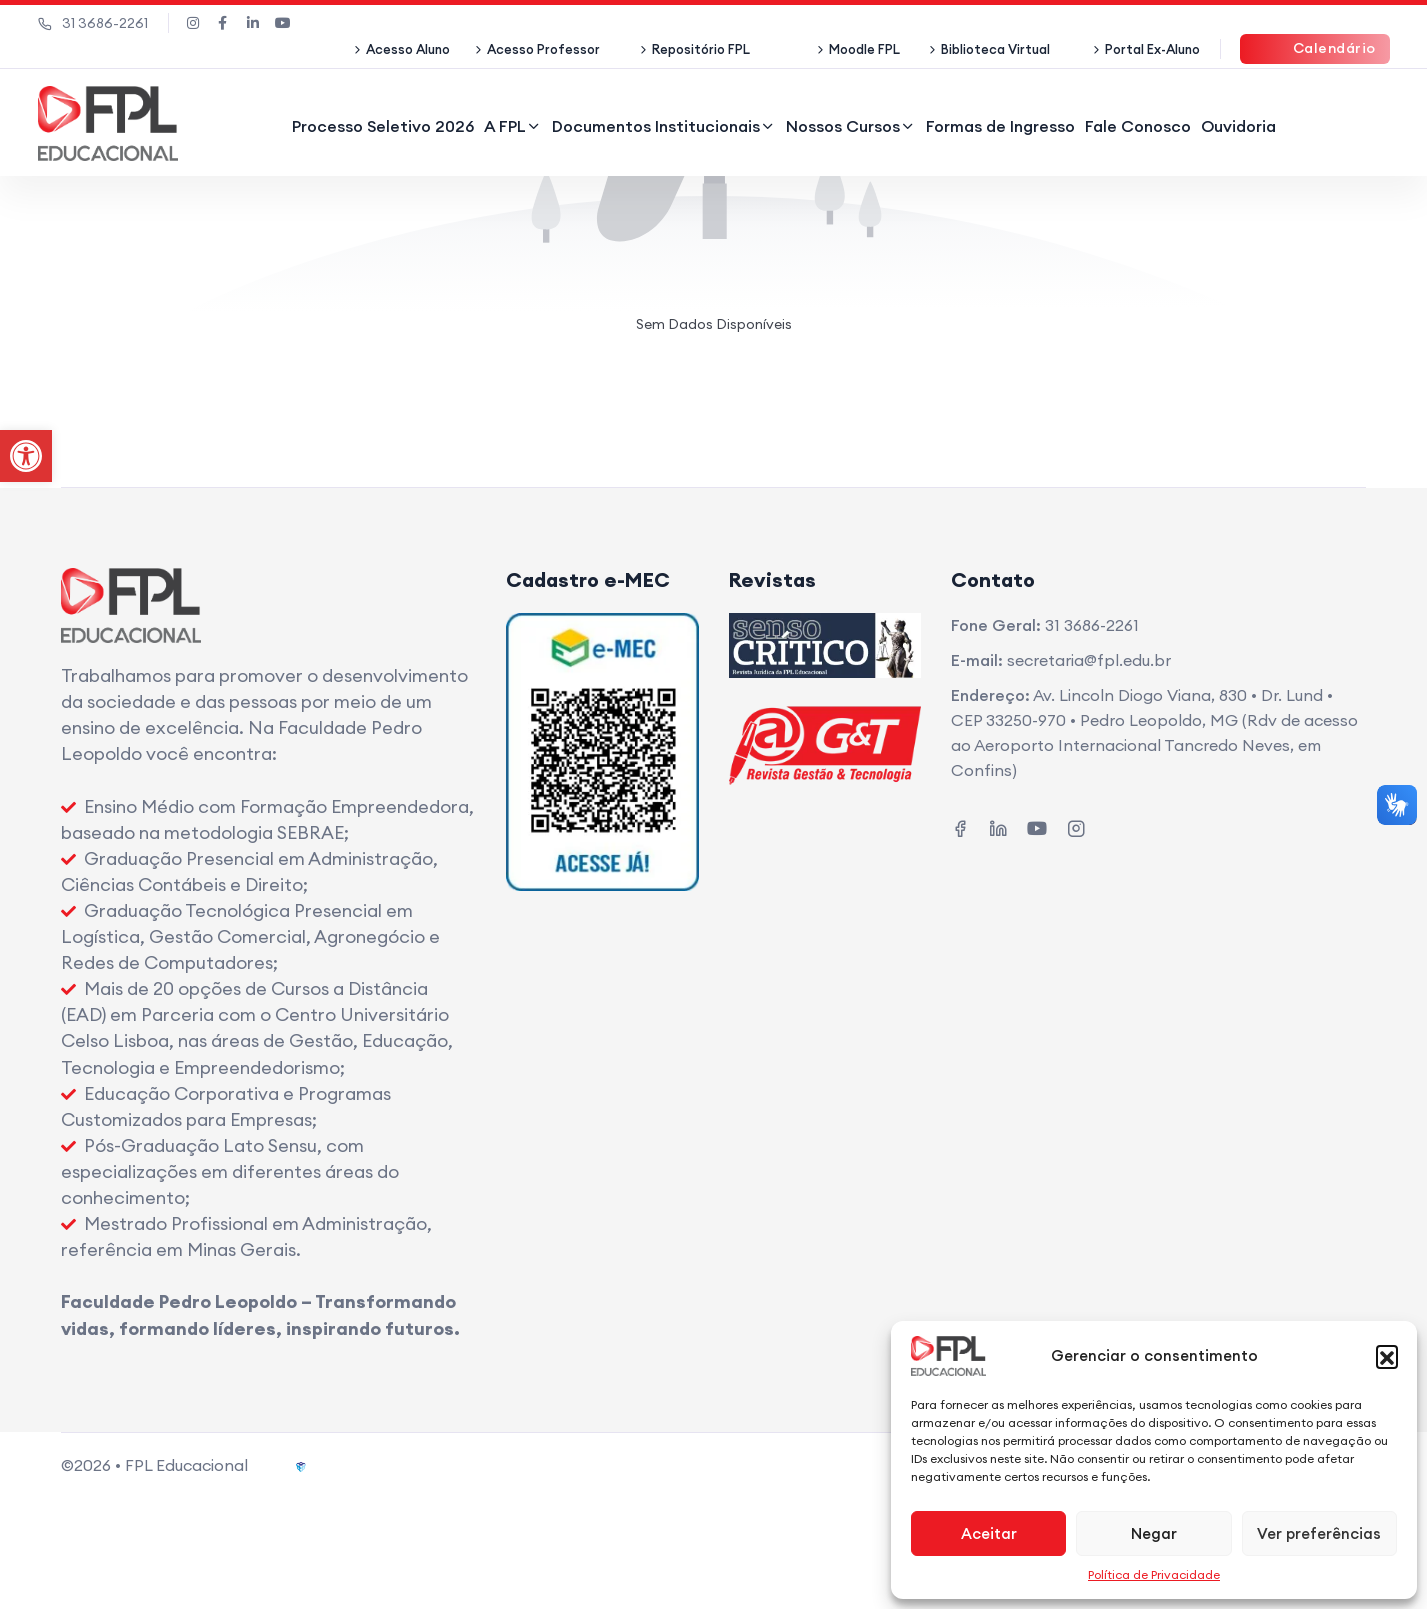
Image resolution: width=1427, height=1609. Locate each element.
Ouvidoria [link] (1238, 126)
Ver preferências (1319, 1533)
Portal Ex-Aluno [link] (1152, 49)
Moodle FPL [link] (864, 49)
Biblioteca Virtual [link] (995, 49)
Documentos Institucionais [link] (656, 126)
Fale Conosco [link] (1138, 126)
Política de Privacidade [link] (1154, 1574)
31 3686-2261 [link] (93, 23)
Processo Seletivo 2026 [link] (383, 126)
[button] (1387, 1356)
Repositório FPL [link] (701, 49)
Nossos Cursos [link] (843, 126)
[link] (26, 456)
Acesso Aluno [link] (408, 49)
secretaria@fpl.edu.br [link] (1089, 660)
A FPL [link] (505, 126)
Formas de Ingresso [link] (1000, 126)
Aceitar (989, 1533)
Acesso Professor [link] (543, 49)
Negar (1154, 1533)
